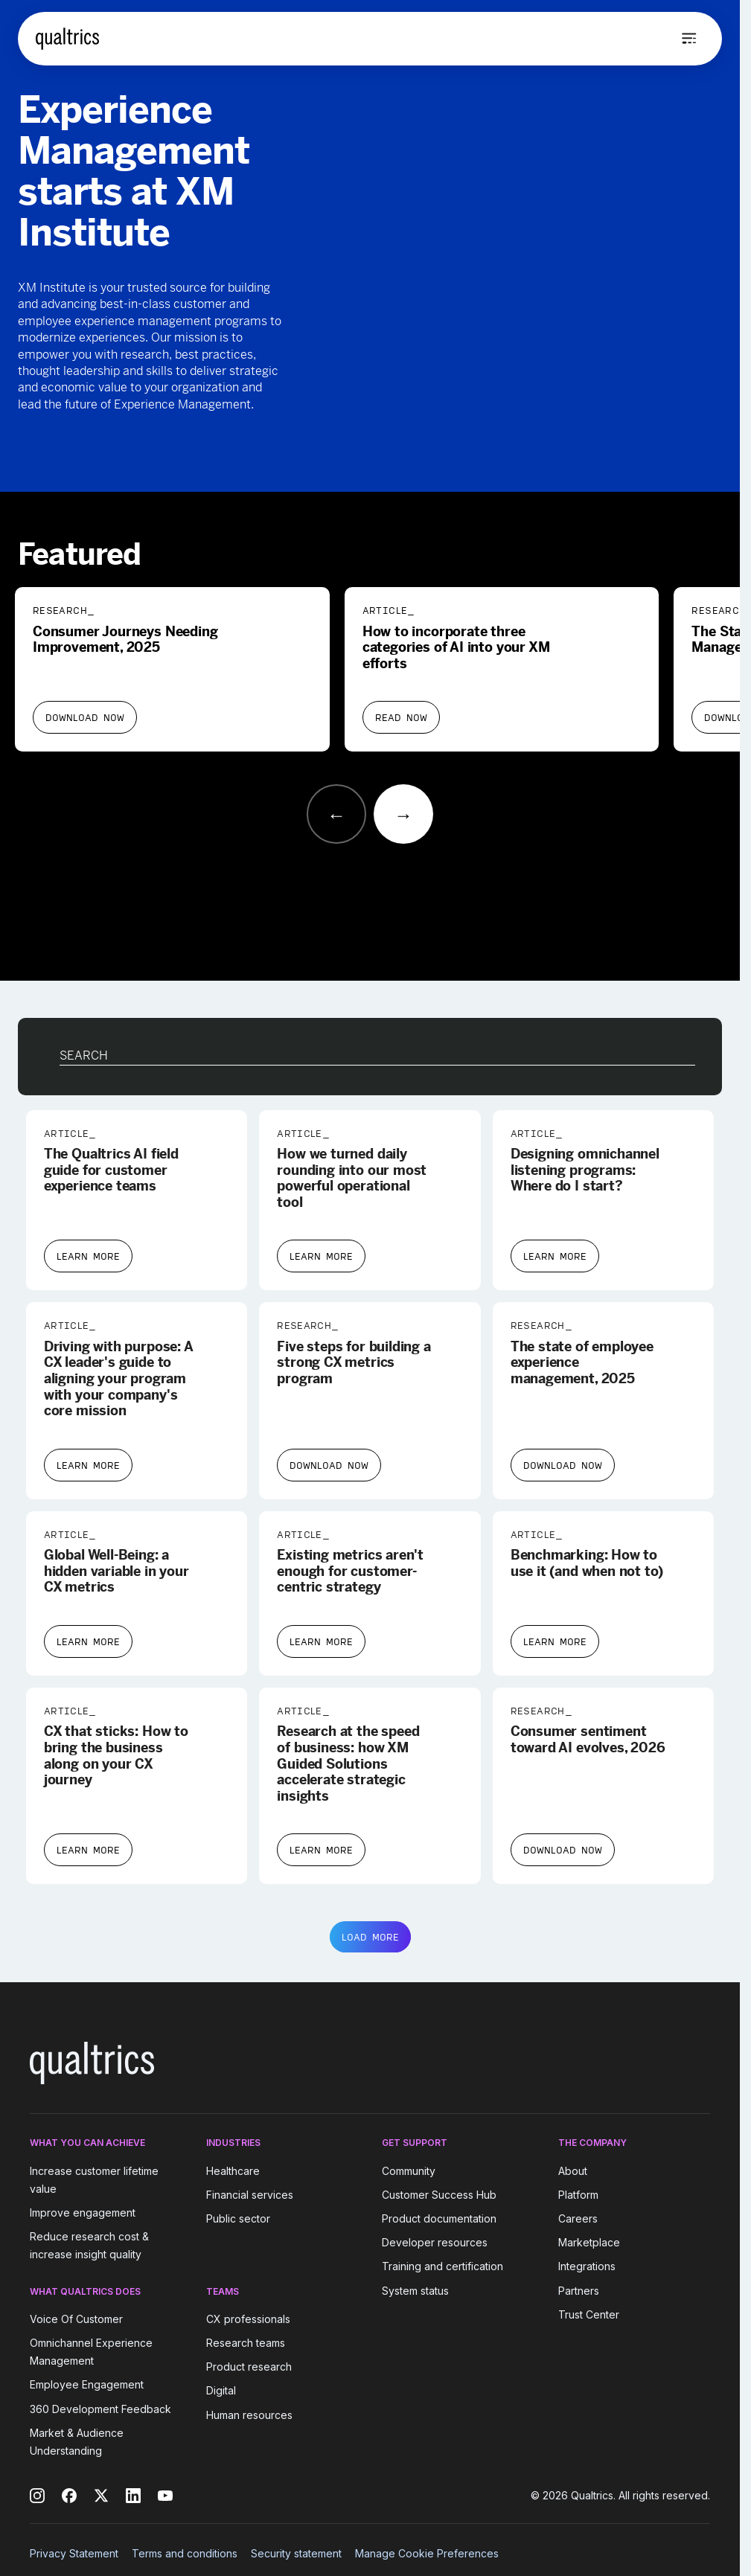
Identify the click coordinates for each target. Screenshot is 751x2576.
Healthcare (233, 2171)
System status (415, 2290)
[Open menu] (689, 39)
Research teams (245, 2342)
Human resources (249, 2415)
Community (408, 2171)
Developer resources (435, 2242)
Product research (249, 2366)
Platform (578, 2194)
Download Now (84, 717)
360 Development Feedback (100, 2409)
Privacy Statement (74, 2553)
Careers (578, 2218)
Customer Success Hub (439, 2194)
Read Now (401, 717)
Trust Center (588, 2314)
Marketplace (589, 2242)
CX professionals (248, 2319)
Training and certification (442, 2267)
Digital (221, 2391)
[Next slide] (403, 814)
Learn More (88, 1256)
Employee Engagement (87, 2385)
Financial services (249, 2194)
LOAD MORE (370, 1936)
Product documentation (439, 2218)
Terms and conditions (184, 2553)
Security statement (296, 2553)
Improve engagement (82, 2212)
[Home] (67, 39)
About (572, 2171)
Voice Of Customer (76, 2319)
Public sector (238, 2218)
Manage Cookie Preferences (427, 2553)
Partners (578, 2290)
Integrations (587, 2267)
